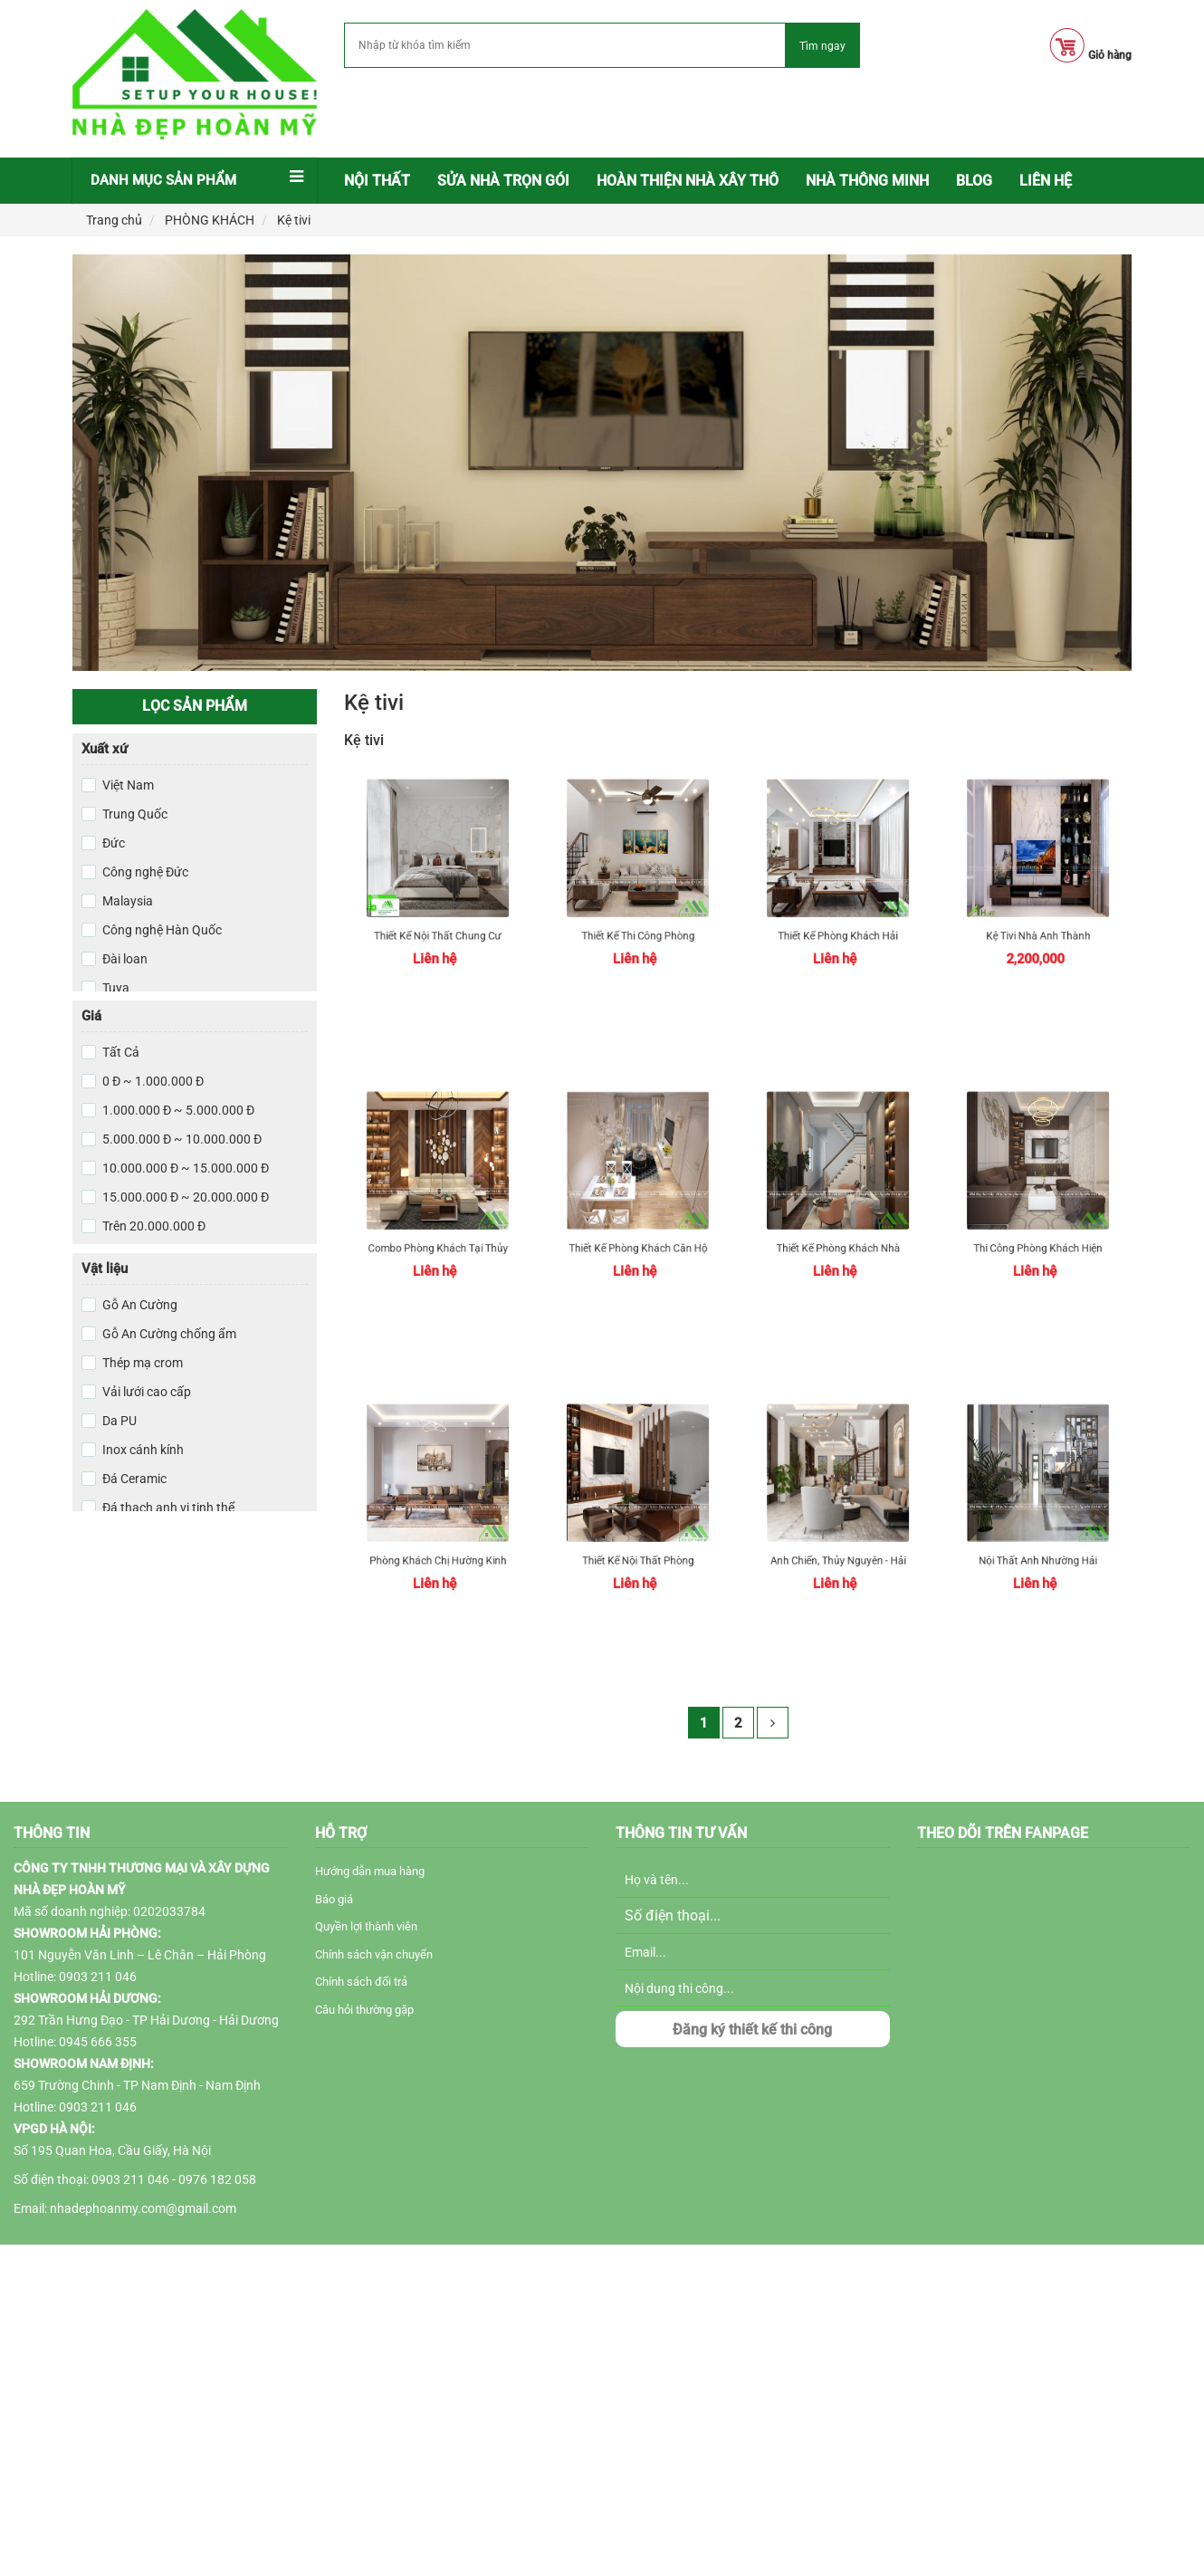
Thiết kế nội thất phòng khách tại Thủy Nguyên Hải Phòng (638, 1547)
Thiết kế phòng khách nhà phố (838, 1234)
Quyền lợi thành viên (366, 1926)
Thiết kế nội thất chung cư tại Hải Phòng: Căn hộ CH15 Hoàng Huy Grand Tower (437, 922)
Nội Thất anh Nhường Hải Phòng (1038, 1547)
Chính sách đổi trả (361, 1981)
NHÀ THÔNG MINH (867, 180)
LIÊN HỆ (1045, 180)
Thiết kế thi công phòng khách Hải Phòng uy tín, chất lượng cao (638, 922)
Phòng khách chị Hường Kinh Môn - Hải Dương (437, 1547)
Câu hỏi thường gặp (364, 2009)
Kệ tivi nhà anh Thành (1038, 922)
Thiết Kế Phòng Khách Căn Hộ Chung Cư (637, 1234)
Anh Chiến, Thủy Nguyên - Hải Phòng (838, 1547)
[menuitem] (377, 181)
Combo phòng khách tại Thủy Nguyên (437, 1234)
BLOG (974, 180)
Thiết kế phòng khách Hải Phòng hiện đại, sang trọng (838, 922)
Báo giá (334, 1899)
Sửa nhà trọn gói (503, 180)
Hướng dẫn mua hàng (370, 1871)
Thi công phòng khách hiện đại (1038, 1234)
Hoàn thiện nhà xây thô (688, 180)
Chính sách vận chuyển (374, 1954)
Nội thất (377, 180)
